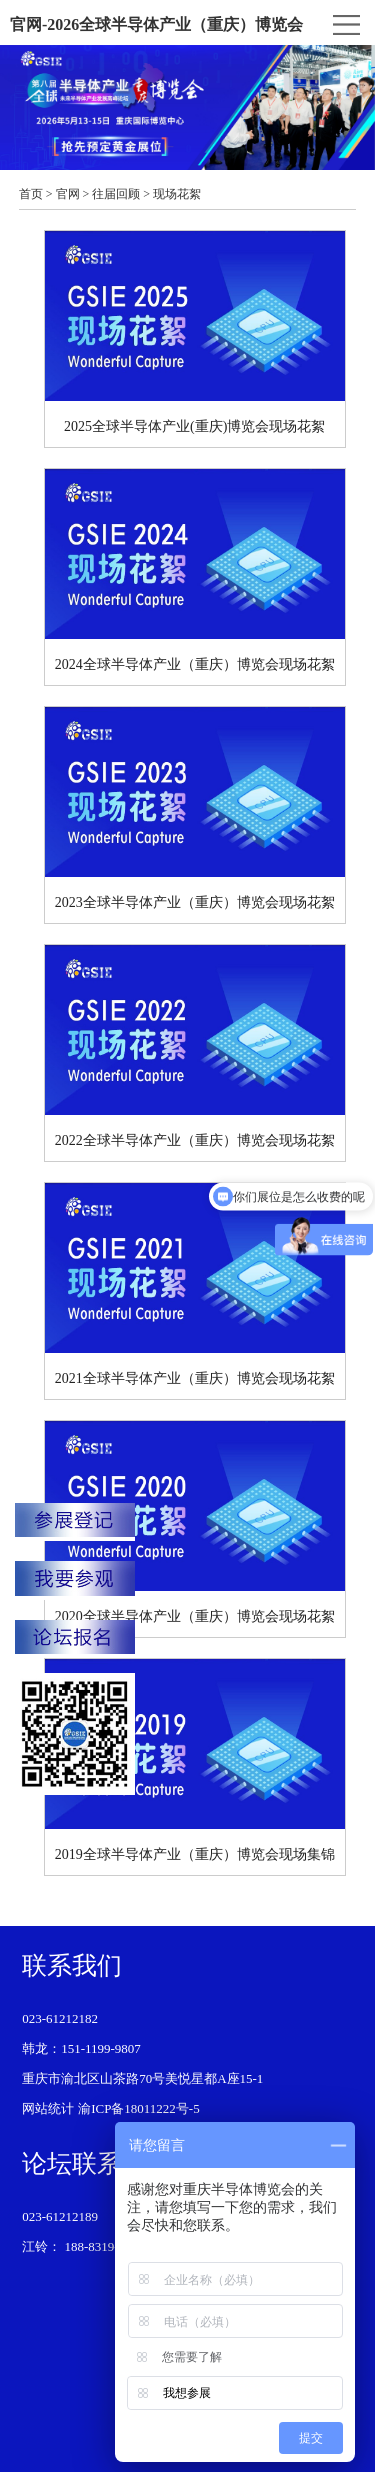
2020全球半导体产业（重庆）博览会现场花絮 (195, 1522)
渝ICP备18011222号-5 (139, 2108)
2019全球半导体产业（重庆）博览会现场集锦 (195, 1760)
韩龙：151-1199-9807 (81, 2048)
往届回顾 (116, 194)
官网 (68, 194)
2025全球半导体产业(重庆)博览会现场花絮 (195, 332)
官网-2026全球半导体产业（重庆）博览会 (156, 24)
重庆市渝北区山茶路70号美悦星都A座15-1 (142, 2078)
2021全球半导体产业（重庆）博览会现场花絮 (195, 1284)
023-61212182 (60, 2018)
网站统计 (48, 2108)
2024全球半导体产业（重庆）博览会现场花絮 (195, 570)
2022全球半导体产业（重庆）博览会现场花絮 (195, 1046)
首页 (31, 194)
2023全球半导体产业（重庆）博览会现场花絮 (195, 808)
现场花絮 (177, 194)
